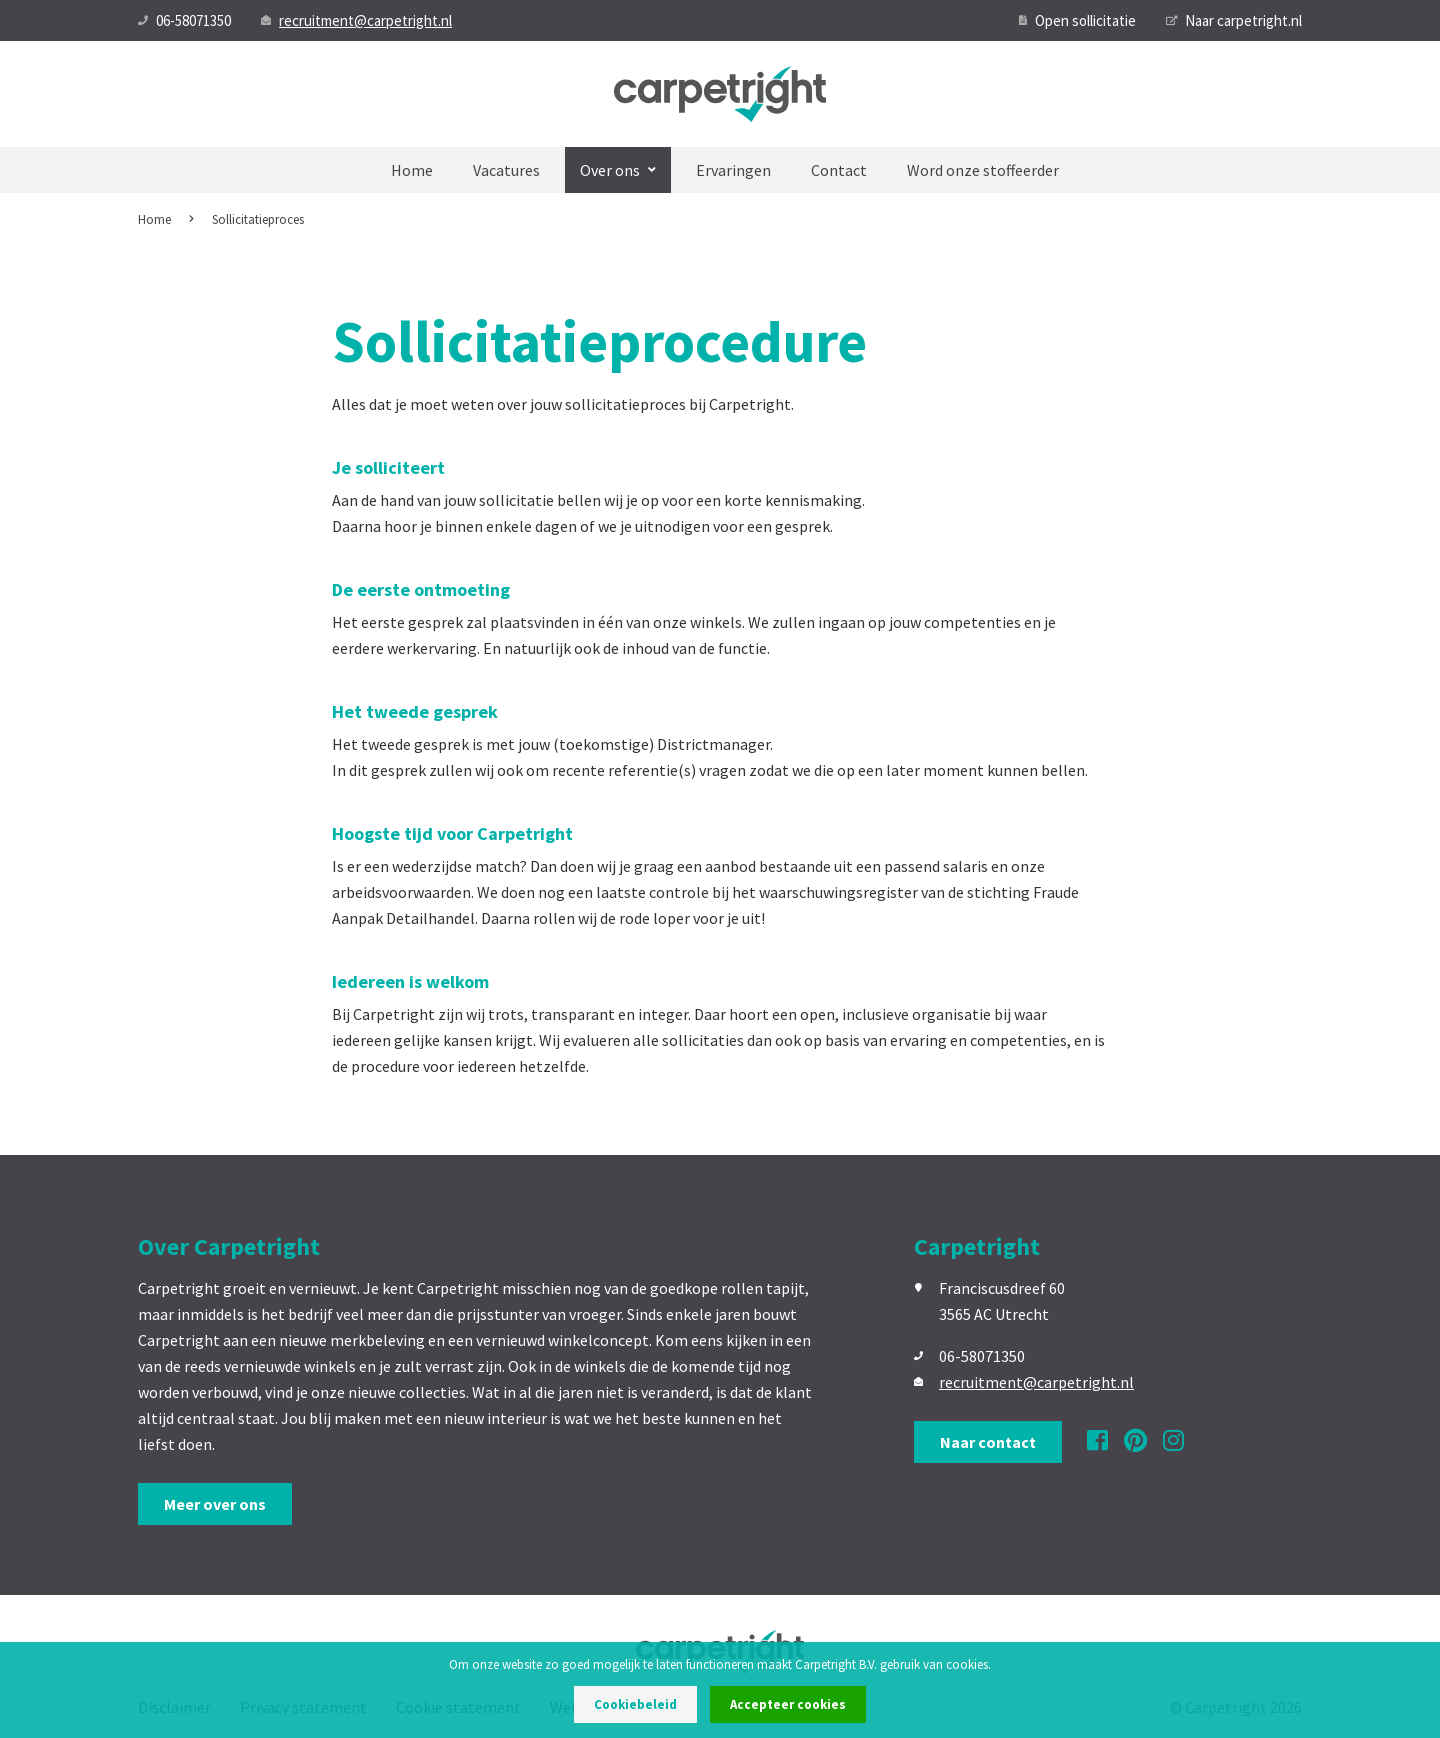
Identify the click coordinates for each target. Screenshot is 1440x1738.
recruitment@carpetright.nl (356, 20)
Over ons (618, 170)
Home (412, 170)
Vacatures (506, 170)
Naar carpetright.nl (1234, 20)
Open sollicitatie (1077, 20)
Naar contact (988, 1442)
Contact (839, 170)
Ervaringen (733, 170)
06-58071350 (184, 20)
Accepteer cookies (788, 1704)
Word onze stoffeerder (983, 170)
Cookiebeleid (635, 1704)
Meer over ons (215, 1504)
